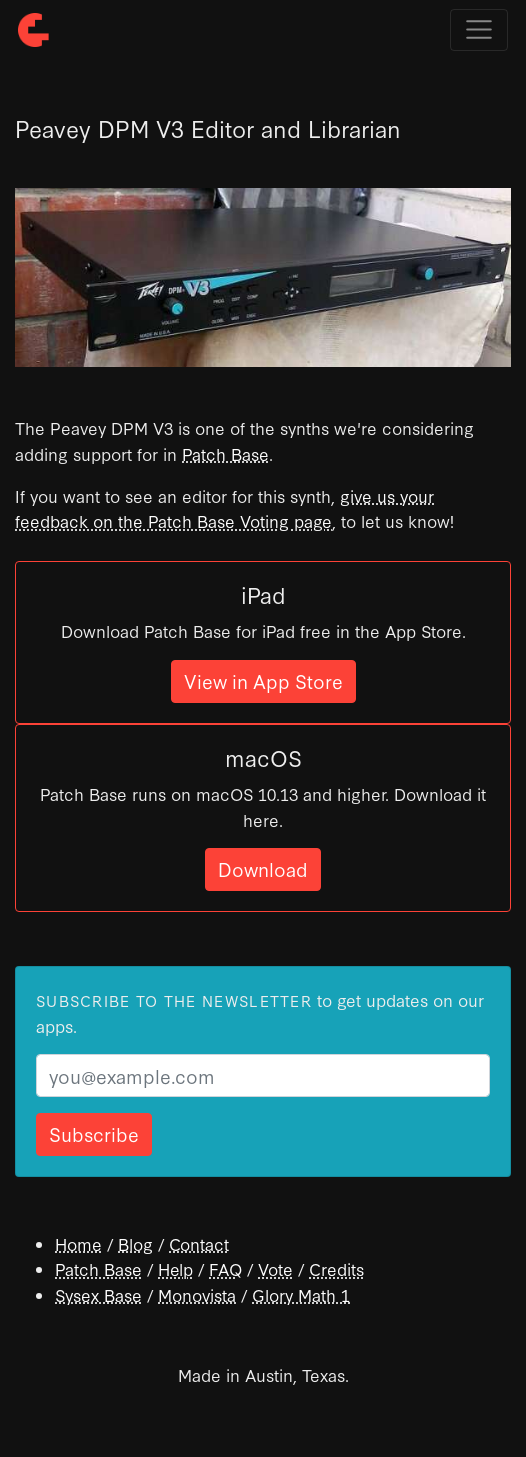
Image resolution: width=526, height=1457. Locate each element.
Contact (199, 1243)
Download (263, 868)
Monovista (197, 1294)
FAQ (225, 1268)
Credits (336, 1268)
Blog (135, 1243)
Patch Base (225, 453)
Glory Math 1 (301, 1294)
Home (78, 1243)
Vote (275, 1268)
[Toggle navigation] (479, 30)
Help (175, 1268)
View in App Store (263, 680)
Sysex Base (98, 1294)
